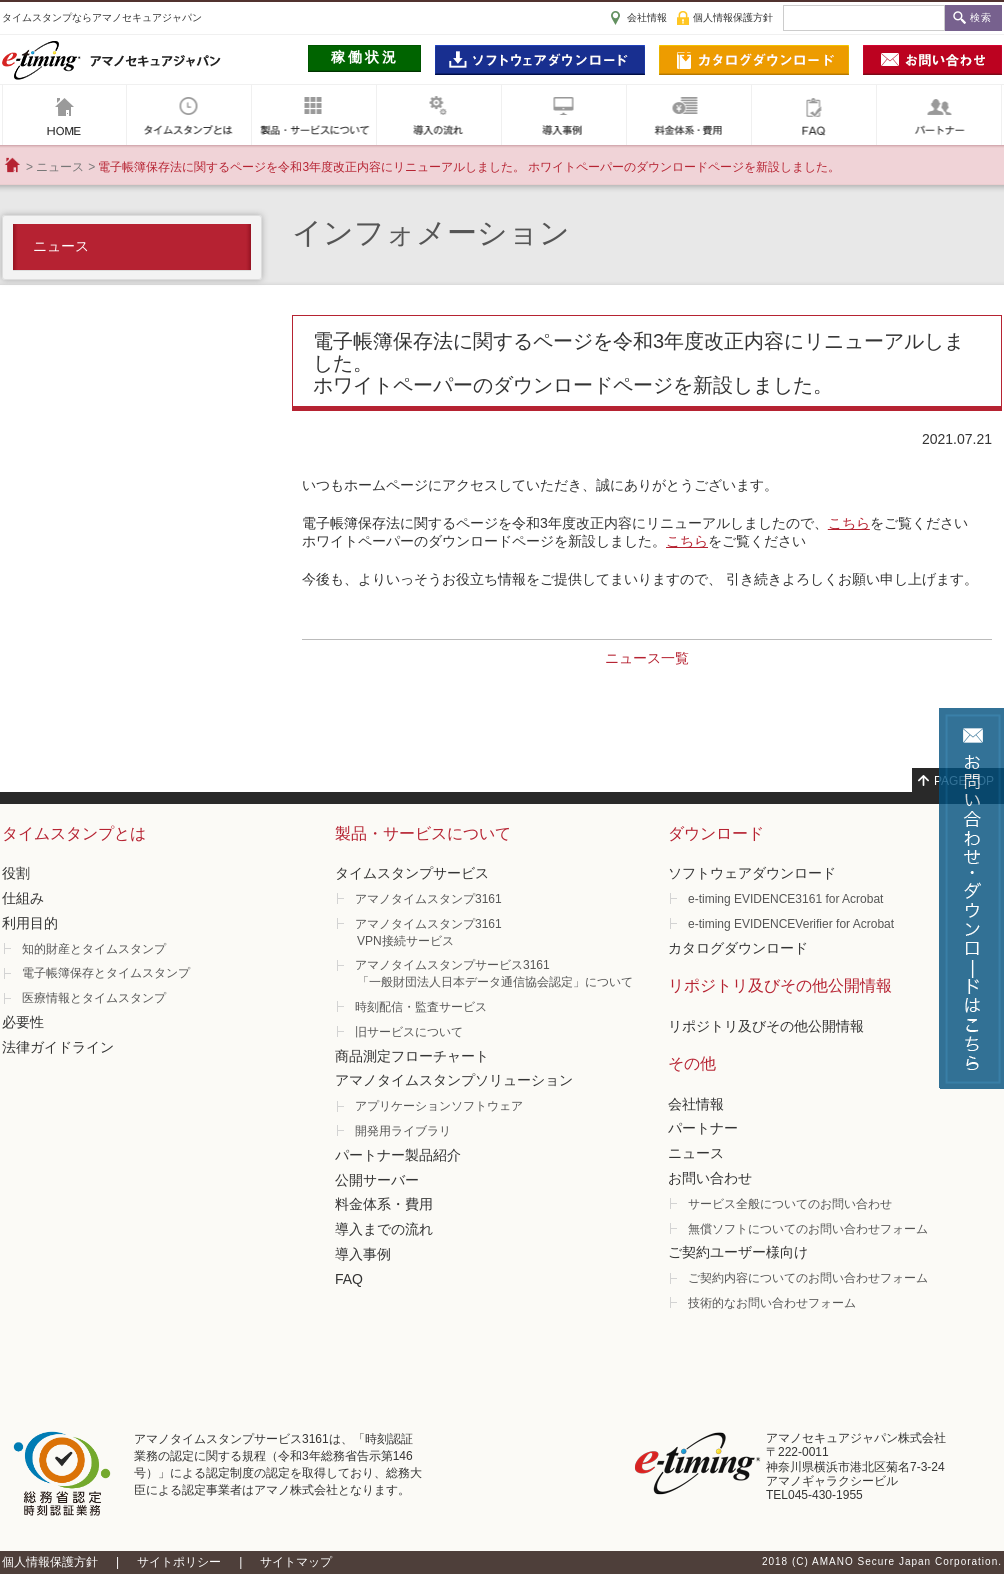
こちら (849, 523)
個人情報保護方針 (733, 17)
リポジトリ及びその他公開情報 (766, 1026)
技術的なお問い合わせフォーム (772, 1303)
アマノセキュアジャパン (64, 115)
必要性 (23, 1022)
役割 (16, 873)
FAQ (814, 115)
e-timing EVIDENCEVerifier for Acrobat (791, 924)
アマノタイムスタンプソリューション (454, 1080)
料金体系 (689, 115)
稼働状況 (365, 57)
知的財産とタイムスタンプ (94, 949)
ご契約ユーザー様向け (738, 1252)
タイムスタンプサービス (412, 873)
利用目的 (30, 923)
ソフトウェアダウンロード (752, 873)
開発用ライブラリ (403, 1131)
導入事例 (564, 115)
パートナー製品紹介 (398, 1155)
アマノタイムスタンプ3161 (428, 899)
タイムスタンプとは (189, 115)
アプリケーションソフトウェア (439, 1106)
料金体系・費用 (384, 1204)
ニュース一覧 (647, 658)
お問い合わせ (710, 1178)
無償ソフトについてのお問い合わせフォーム (808, 1229)
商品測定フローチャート (412, 1056)
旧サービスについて (409, 1032)
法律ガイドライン (58, 1047)
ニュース (60, 167)
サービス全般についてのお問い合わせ (790, 1204)
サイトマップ (296, 1562)
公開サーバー (377, 1180)
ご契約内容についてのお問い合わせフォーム (808, 1278)
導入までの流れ (384, 1229)
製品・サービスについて (314, 115)
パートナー (939, 115)
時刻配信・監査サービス (421, 1007)
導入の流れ (439, 115)
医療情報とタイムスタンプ (94, 998)
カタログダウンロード (738, 948)
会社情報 (647, 17)
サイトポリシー (179, 1562)
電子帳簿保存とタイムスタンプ (106, 973)
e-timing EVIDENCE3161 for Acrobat (785, 899)
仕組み (23, 898)
